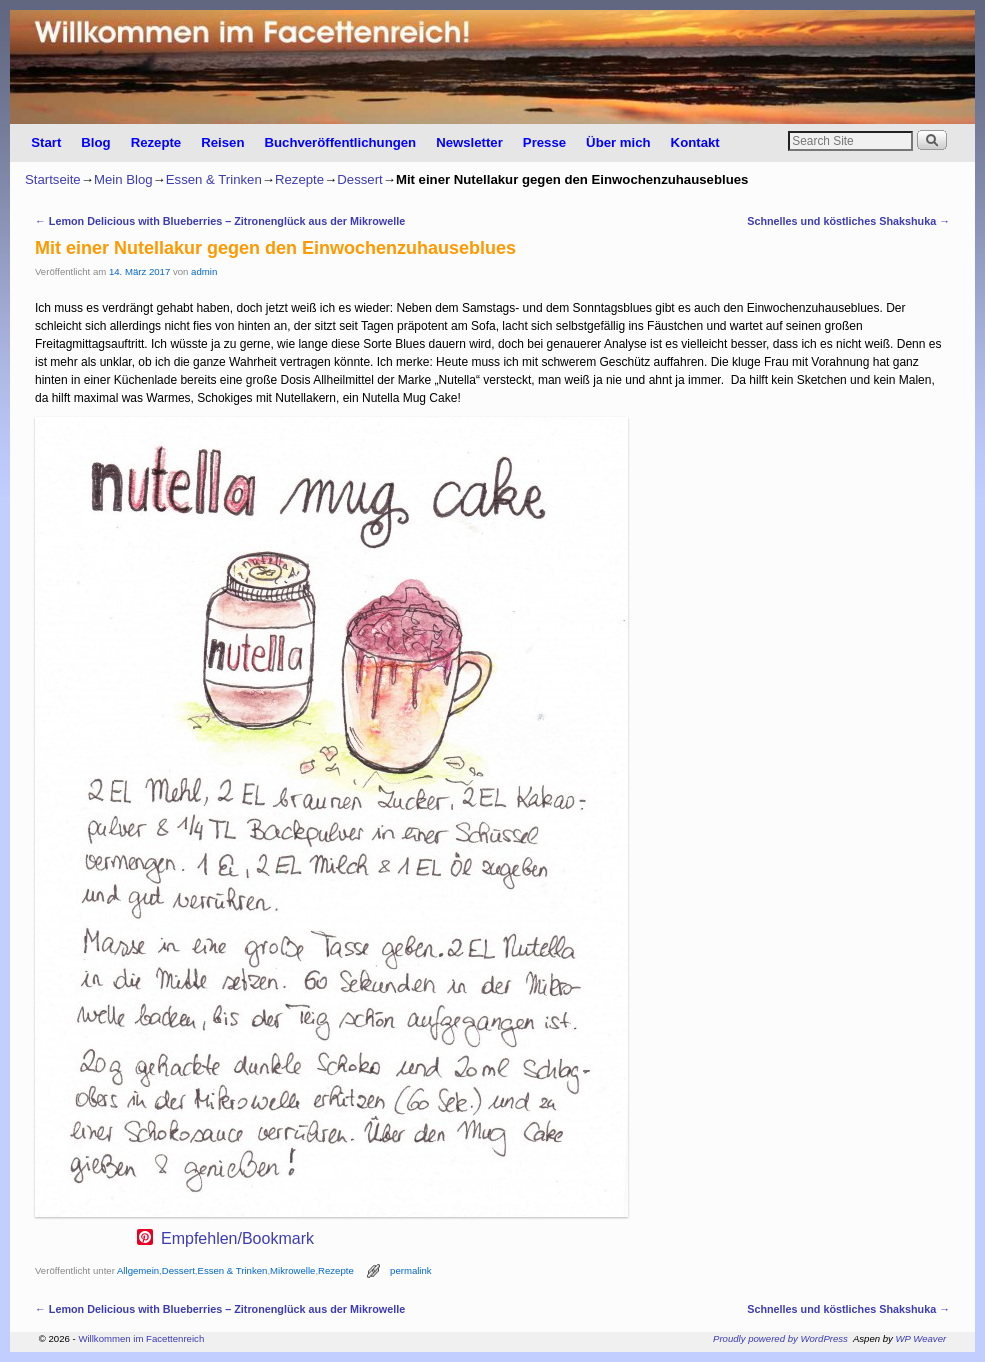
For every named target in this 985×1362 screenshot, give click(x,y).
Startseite (53, 179)
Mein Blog (123, 179)
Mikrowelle (292, 1270)
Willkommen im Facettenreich (141, 1338)
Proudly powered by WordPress (780, 1338)
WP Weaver (921, 1338)
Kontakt (695, 142)
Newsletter (469, 142)
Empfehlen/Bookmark (237, 1239)
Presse (544, 142)
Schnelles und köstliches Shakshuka (848, 221)
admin (204, 271)
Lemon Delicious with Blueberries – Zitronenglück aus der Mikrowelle (220, 221)
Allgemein (138, 1270)
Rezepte (156, 142)
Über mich (618, 142)
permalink (411, 1270)
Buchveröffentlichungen (340, 142)
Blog (95, 142)
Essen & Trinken (214, 179)
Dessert (359, 179)
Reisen (222, 142)
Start (46, 142)
